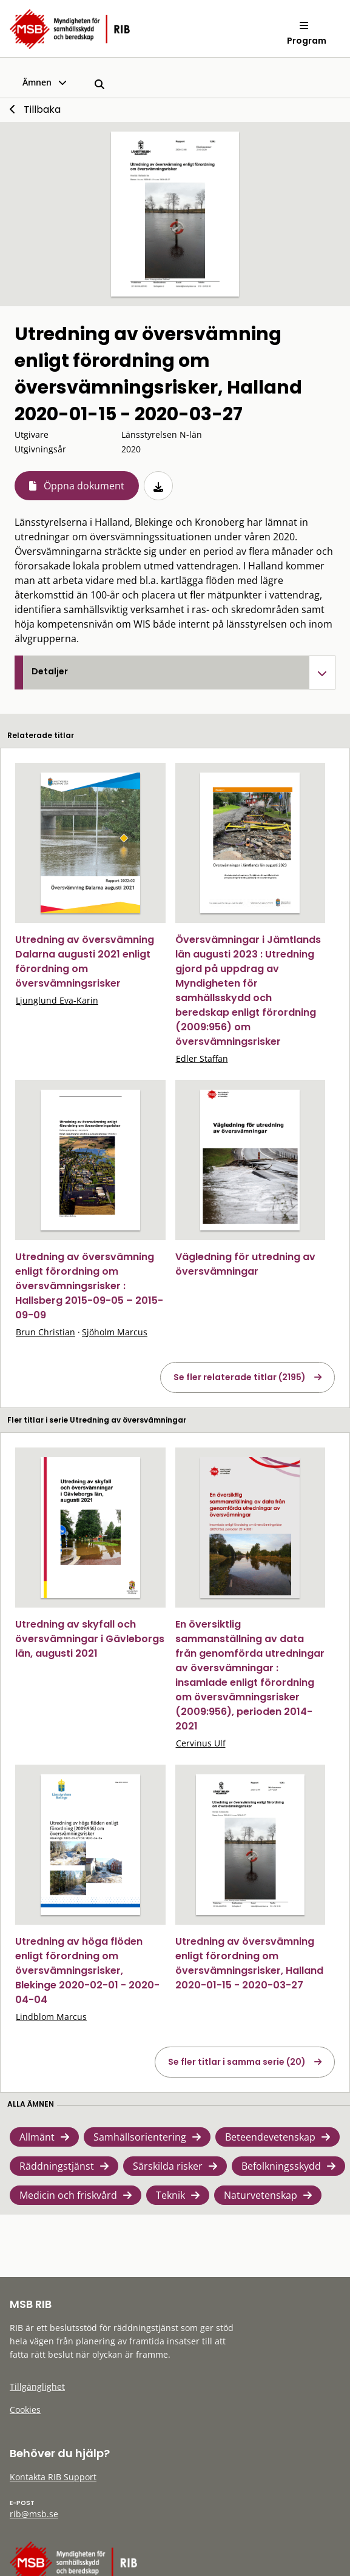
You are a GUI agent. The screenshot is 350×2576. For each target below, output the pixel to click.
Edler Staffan (202, 1058)
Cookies (25, 2409)
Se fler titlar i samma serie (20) (237, 2062)
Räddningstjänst (56, 2166)
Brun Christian (45, 1332)
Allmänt (37, 2137)
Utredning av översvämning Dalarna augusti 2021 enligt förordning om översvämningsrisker (84, 961)
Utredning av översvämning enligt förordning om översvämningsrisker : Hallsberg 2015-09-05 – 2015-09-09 (89, 1286)
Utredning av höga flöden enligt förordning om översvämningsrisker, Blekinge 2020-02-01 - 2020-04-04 (87, 1970)
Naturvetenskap (260, 2195)
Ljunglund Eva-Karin (57, 1000)
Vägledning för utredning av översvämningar (245, 1264)
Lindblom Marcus (51, 2016)
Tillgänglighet (37, 2386)
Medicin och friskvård (68, 2195)
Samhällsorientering (139, 2137)
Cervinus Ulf (201, 1743)
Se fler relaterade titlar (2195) (239, 1377)
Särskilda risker (168, 2166)
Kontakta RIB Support (53, 2477)
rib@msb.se (34, 2514)
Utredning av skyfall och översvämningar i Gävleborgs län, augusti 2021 (89, 1638)
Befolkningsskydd (281, 2166)
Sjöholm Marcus (114, 1332)
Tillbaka (42, 109)
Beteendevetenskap (270, 2137)
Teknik (170, 2195)
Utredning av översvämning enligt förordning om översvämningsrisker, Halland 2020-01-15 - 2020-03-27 (249, 1963)
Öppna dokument (84, 485)
